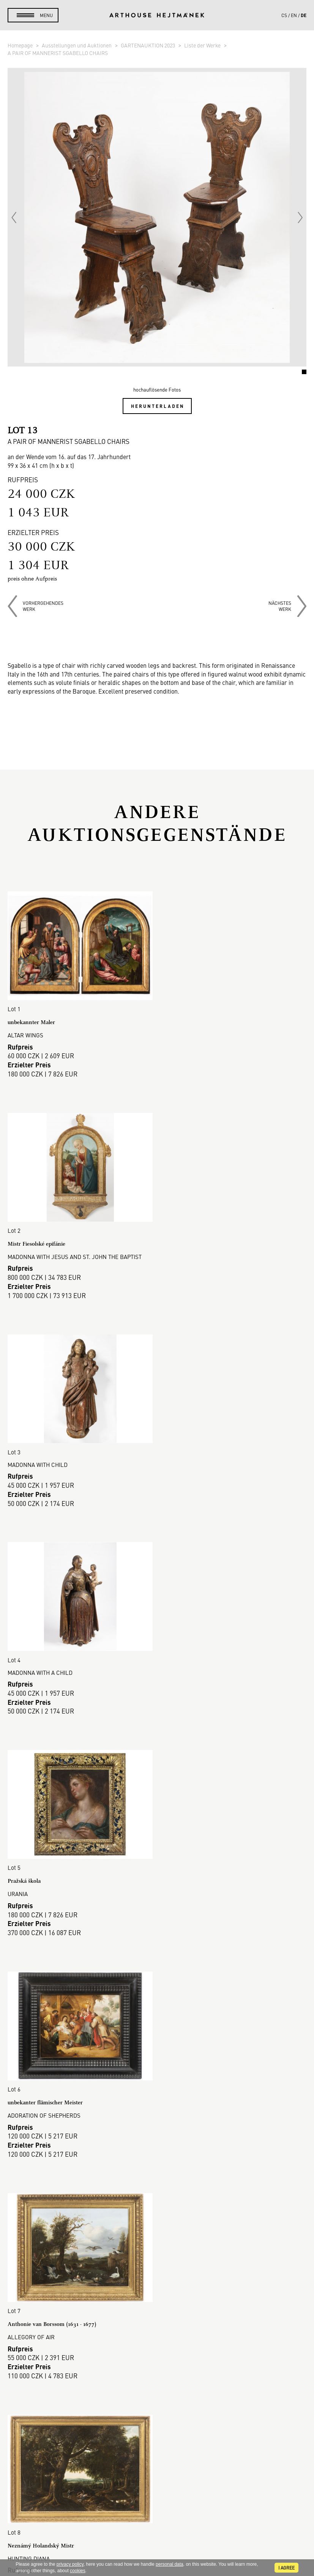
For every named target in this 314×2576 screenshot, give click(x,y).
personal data (169, 2564)
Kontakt (157, 2497)
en (294, 15)
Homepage (21, 45)
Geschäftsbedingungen (157, 2328)
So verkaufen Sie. (157, 2301)
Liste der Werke (203, 45)
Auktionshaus (157, 2265)
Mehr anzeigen (157, 2185)
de (303, 15)
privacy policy (70, 2564)
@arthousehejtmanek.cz (157, 2523)
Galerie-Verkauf (157, 2274)
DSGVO (157, 2337)
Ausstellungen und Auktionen (77, 45)
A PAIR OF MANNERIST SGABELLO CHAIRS (58, 53)
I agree (286, 2568)
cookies (77, 2570)
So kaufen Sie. (157, 2292)
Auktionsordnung (157, 2310)
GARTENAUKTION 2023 (148, 45)
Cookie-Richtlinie (157, 2346)
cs (284, 15)
